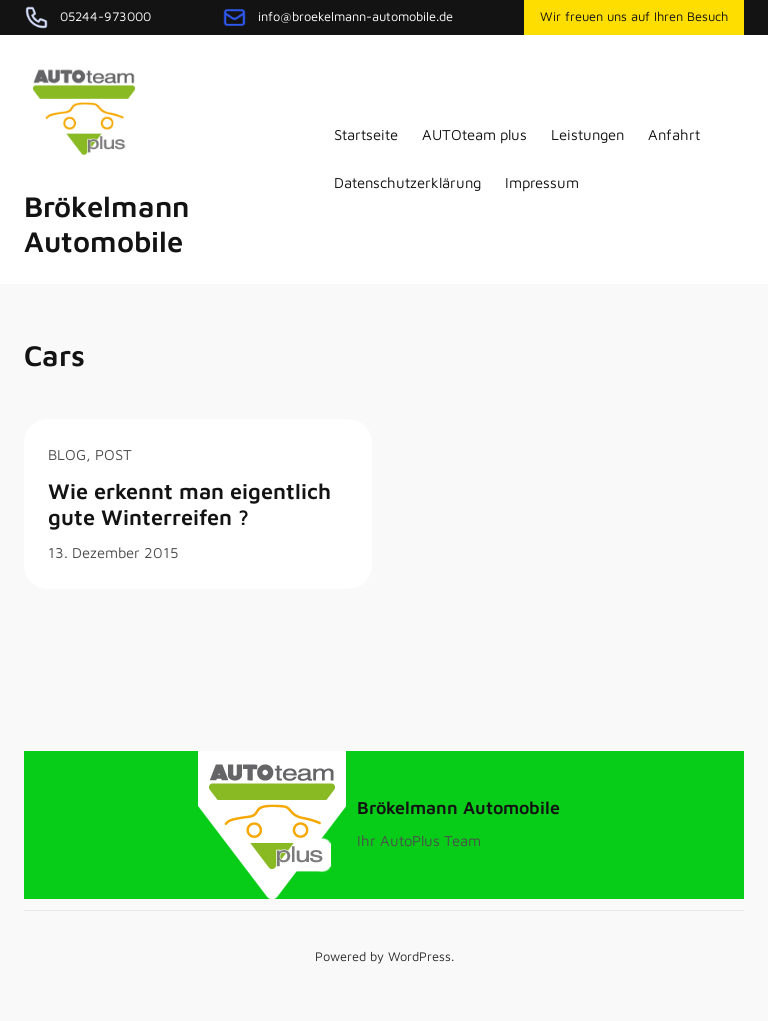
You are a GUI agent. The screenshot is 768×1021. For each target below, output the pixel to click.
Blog (67, 454)
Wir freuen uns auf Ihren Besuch (634, 16)
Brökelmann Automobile (106, 223)
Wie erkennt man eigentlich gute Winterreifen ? (189, 504)
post (113, 454)
